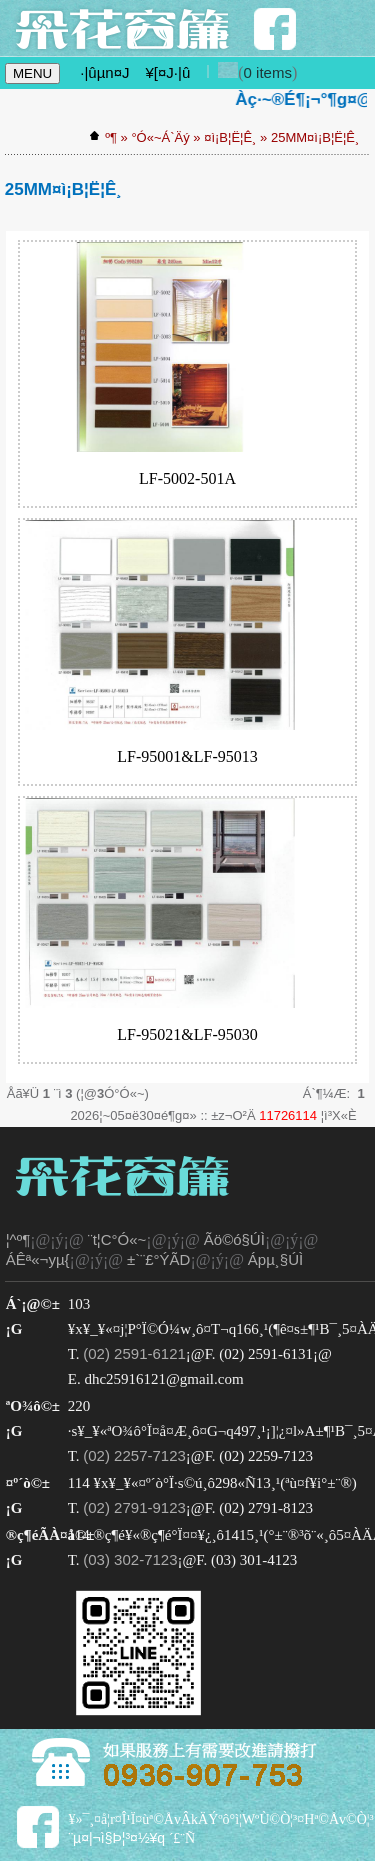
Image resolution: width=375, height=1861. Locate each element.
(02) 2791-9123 (134, 1507)
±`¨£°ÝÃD (158, 1259)
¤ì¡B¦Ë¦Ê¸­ (230, 137)
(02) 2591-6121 (134, 1353)
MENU (32, 73)
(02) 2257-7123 (134, 1455)
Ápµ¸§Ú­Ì (275, 1259)
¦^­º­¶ (18, 1239)
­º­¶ (111, 137)
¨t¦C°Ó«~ (117, 1239)
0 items (268, 72)
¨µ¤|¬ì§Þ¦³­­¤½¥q (116, 1838)
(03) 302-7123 (130, 1559)
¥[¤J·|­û (167, 72)
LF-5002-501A (187, 478)
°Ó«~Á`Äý (160, 137)
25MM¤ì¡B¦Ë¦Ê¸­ (315, 137)
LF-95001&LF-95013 (187, 756)
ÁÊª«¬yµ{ (38, 1259)
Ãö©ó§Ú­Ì (234, 1239)
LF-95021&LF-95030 (187, 1034)
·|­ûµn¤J (104, 72)
